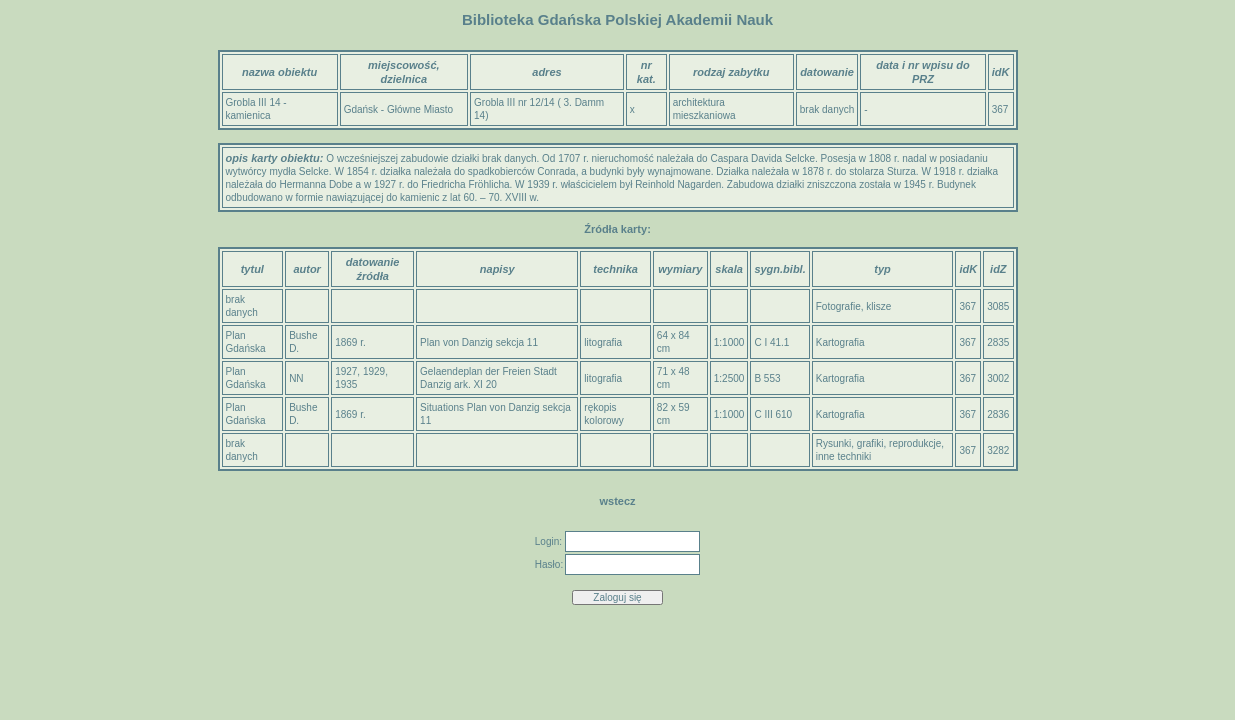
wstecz (617, 501)
